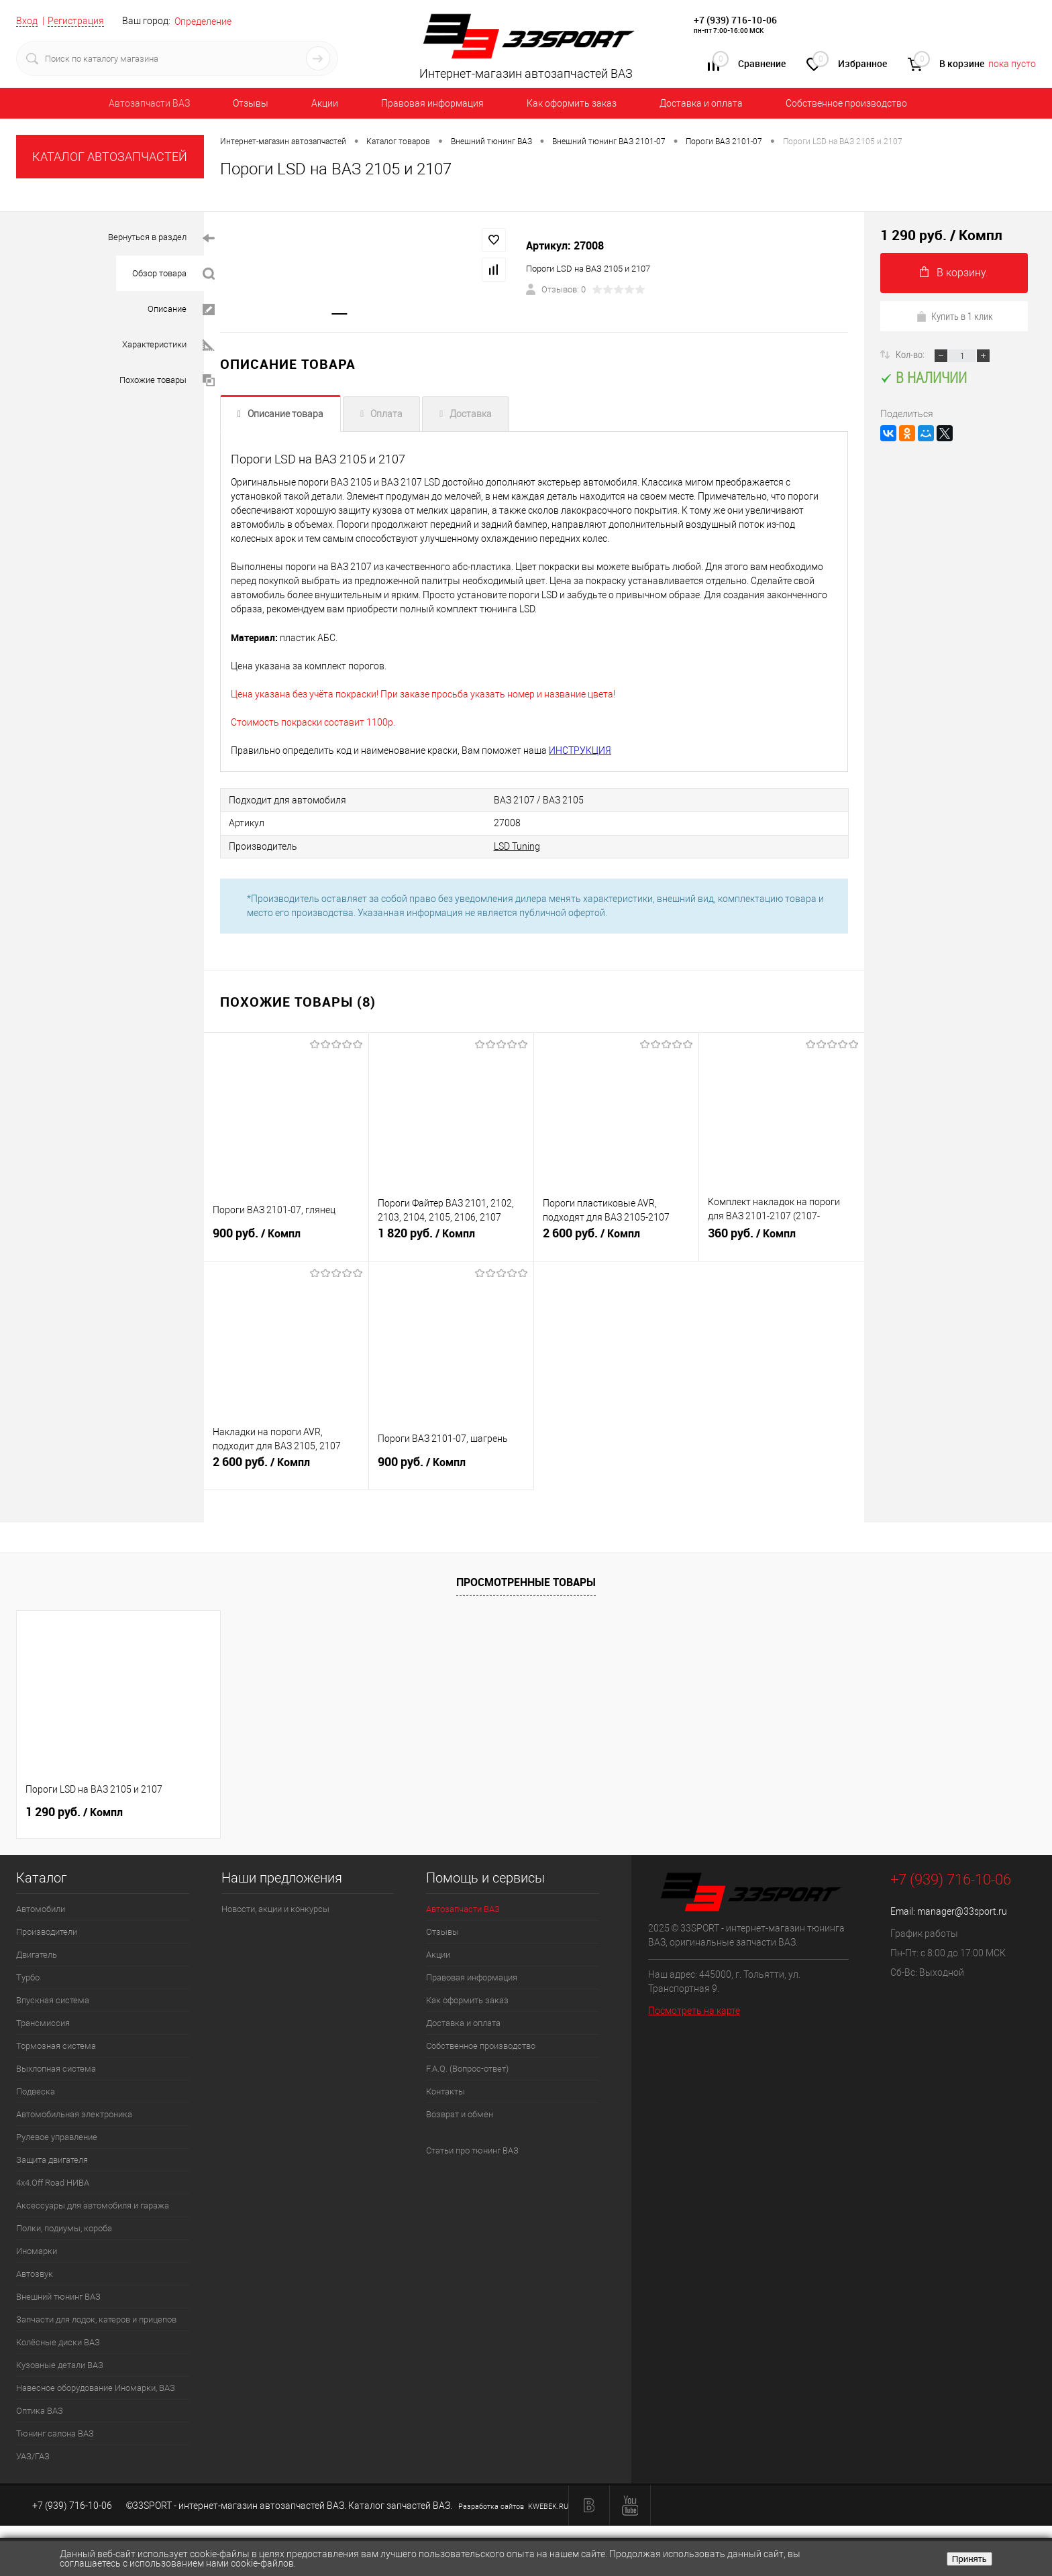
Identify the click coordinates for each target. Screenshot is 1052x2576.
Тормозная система (56, 2045)
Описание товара (285, 413)
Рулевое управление (56, 2136)
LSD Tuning (495, 845)
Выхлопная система (56, 2068)
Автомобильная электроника (74, 2114)
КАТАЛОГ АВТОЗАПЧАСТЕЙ (109, 157)
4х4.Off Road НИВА (52, 2182)
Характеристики (168, 345)
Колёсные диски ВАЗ (58, 2342)
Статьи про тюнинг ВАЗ (472, 2150)
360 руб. (781, 1238)
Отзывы (250, 103)
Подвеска (35, 2091)
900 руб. (286, 1238)
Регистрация (76, 20)
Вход (27, 20)
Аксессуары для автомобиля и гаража (92, 2205)
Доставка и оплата (701, 103)
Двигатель (36, 1954)
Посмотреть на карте (694, 2010)
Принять (969, 2559)
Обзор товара (173, 274)
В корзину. (954, 272)
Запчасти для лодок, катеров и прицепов (96, 2319)
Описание (181, 309)
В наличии (923, 377)
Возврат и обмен (459, 2114)
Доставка (471, 413)
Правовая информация (432, 103)
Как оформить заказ (572, 103)
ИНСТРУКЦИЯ (580, 751)
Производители (46, 1931)
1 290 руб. (74, 1811)
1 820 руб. (451, 1238)
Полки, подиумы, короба (64, 2228)
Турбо (28, 1977)
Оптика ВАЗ (39, 2410)
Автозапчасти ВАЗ (149, 103)
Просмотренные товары (526, 1581)
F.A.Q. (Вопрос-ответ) (467, 2068)
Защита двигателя (52, 2159)
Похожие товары (167, 380)
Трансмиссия (43, 2022)
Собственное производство (846, 103)
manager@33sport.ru (962, 1910)
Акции (324, 103)
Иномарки (36, 2250)
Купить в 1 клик (954, 316)
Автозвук (34, 2273)
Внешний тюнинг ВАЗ (58, 2296)
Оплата (386, 413)
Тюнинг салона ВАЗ (55, 2433)
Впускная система (52, 2000)
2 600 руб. (616, 1238)
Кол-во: (911, 354)
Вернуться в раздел (161, 238)
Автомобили (40, 1908)
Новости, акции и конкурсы (275, 1908)
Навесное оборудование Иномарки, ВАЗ (95, 2387)
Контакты (445, 2091)
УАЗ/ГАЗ (33, 2456)
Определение (202, 21)
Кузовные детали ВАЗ (59, 2364)
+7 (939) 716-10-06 (735, 19)
